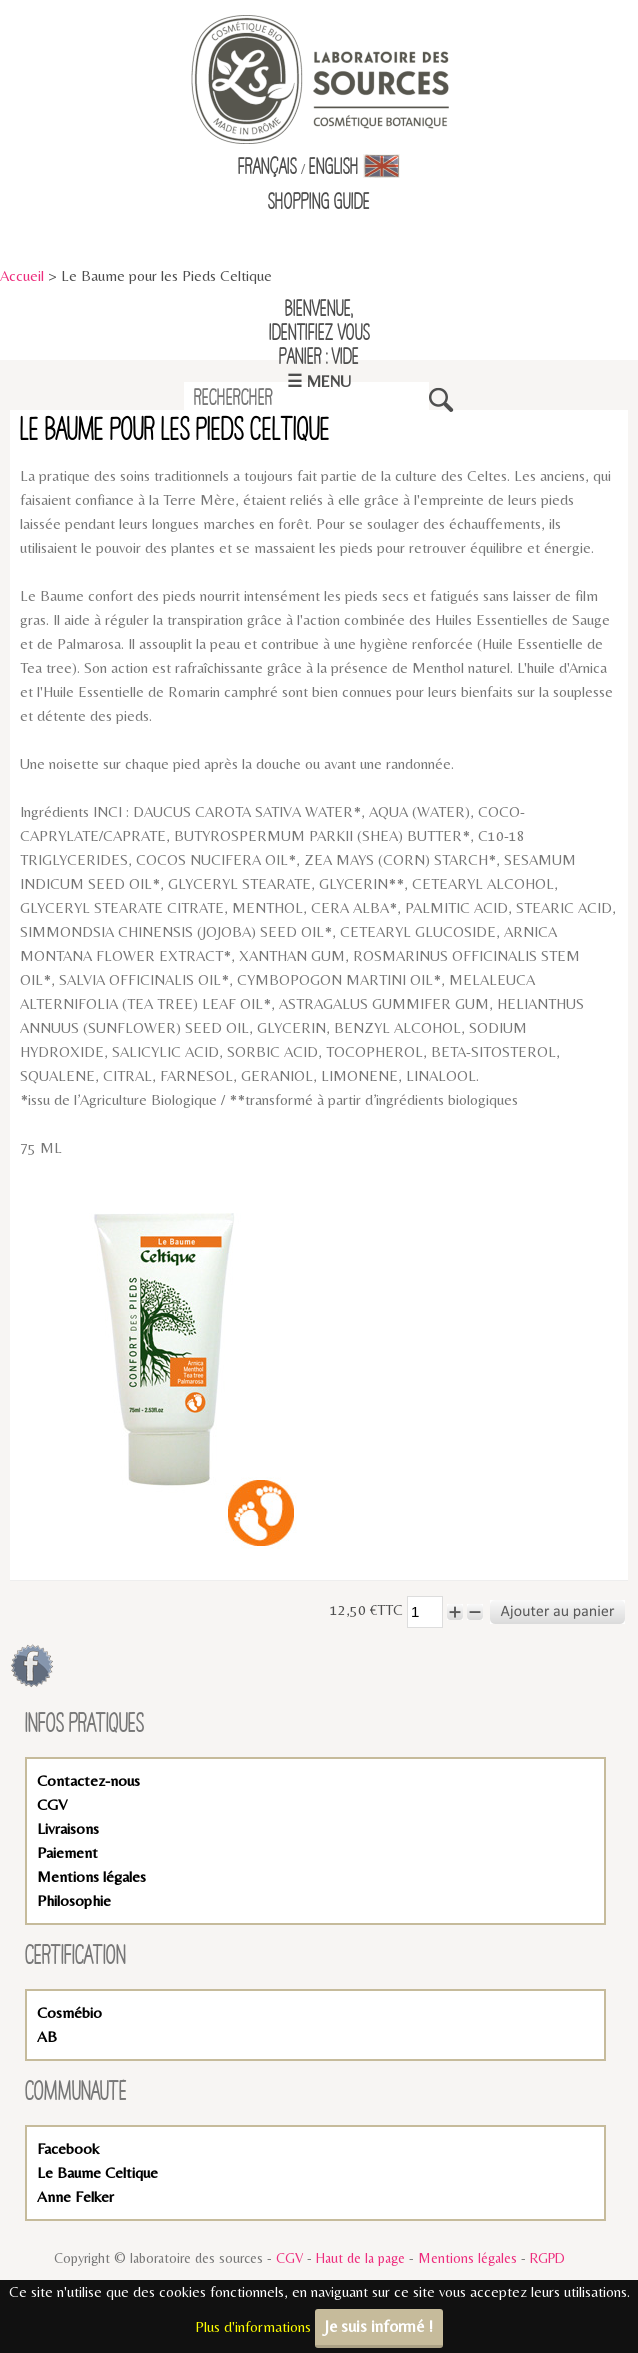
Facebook (68, 2148)
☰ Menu (319, 381)
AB (47, 2036)
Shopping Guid (315, 203)
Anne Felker (75, 2196)
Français (267, 168)
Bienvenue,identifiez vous (319, 322)
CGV (52, 1804)
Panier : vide (319, 358)
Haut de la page (360, 2258)
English (354, 168)
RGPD (547, 2258)
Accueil (22, 275)
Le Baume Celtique (97, 2172)
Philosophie (74, 1900)
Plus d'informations (253, 2326)
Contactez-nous (88, 1780)
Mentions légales (91, 1876)
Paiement (67, 1852)
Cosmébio (69, 2012)
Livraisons (68, 1828)
